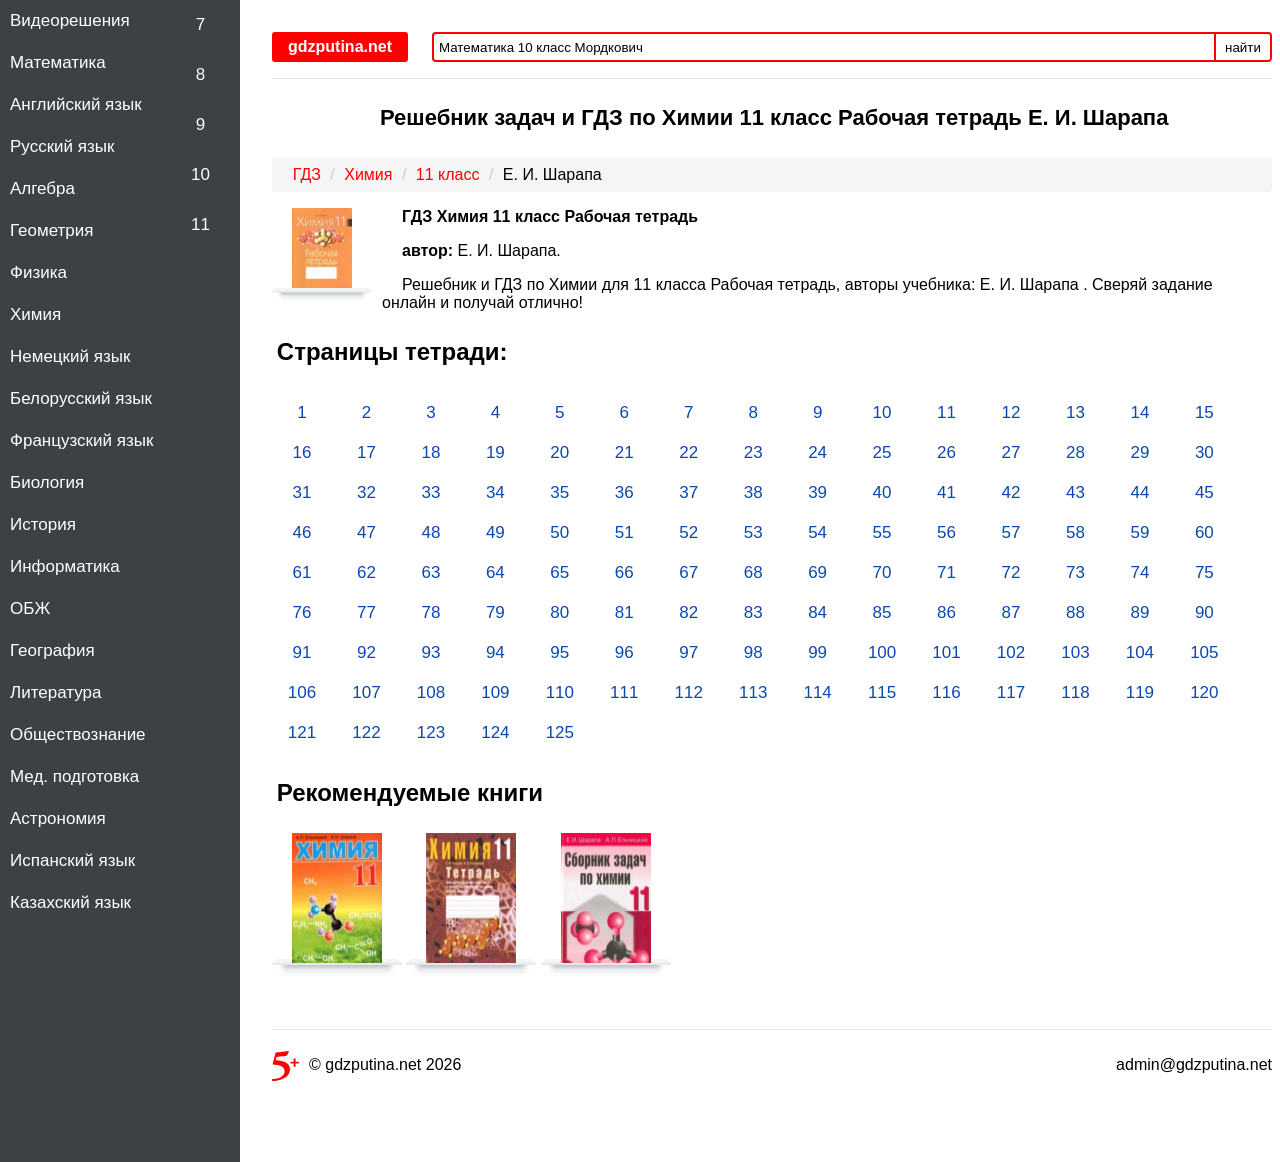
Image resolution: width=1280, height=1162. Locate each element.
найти (1243, 47)
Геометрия (52, 230)
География (52, 650)
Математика (58, 62)
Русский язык (62, 146)
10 (200, 174)
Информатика (65, 566)
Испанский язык (72, 860)
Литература (55, 692)
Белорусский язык (81, 398)
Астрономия (58, 818)
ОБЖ (30, 608)
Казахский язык (70, 902)
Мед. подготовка (74, 776)
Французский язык (81, 440)
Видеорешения (70, 20)
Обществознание (78, 734)
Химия (35, 314)
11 (200, 224)
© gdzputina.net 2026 (366, 1068)
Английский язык (76, 104)
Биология (47, 482)
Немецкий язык (70, 356)
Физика (38, 272)
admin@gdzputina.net (1194, 1064)
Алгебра (42, 188)
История (43, 524)
